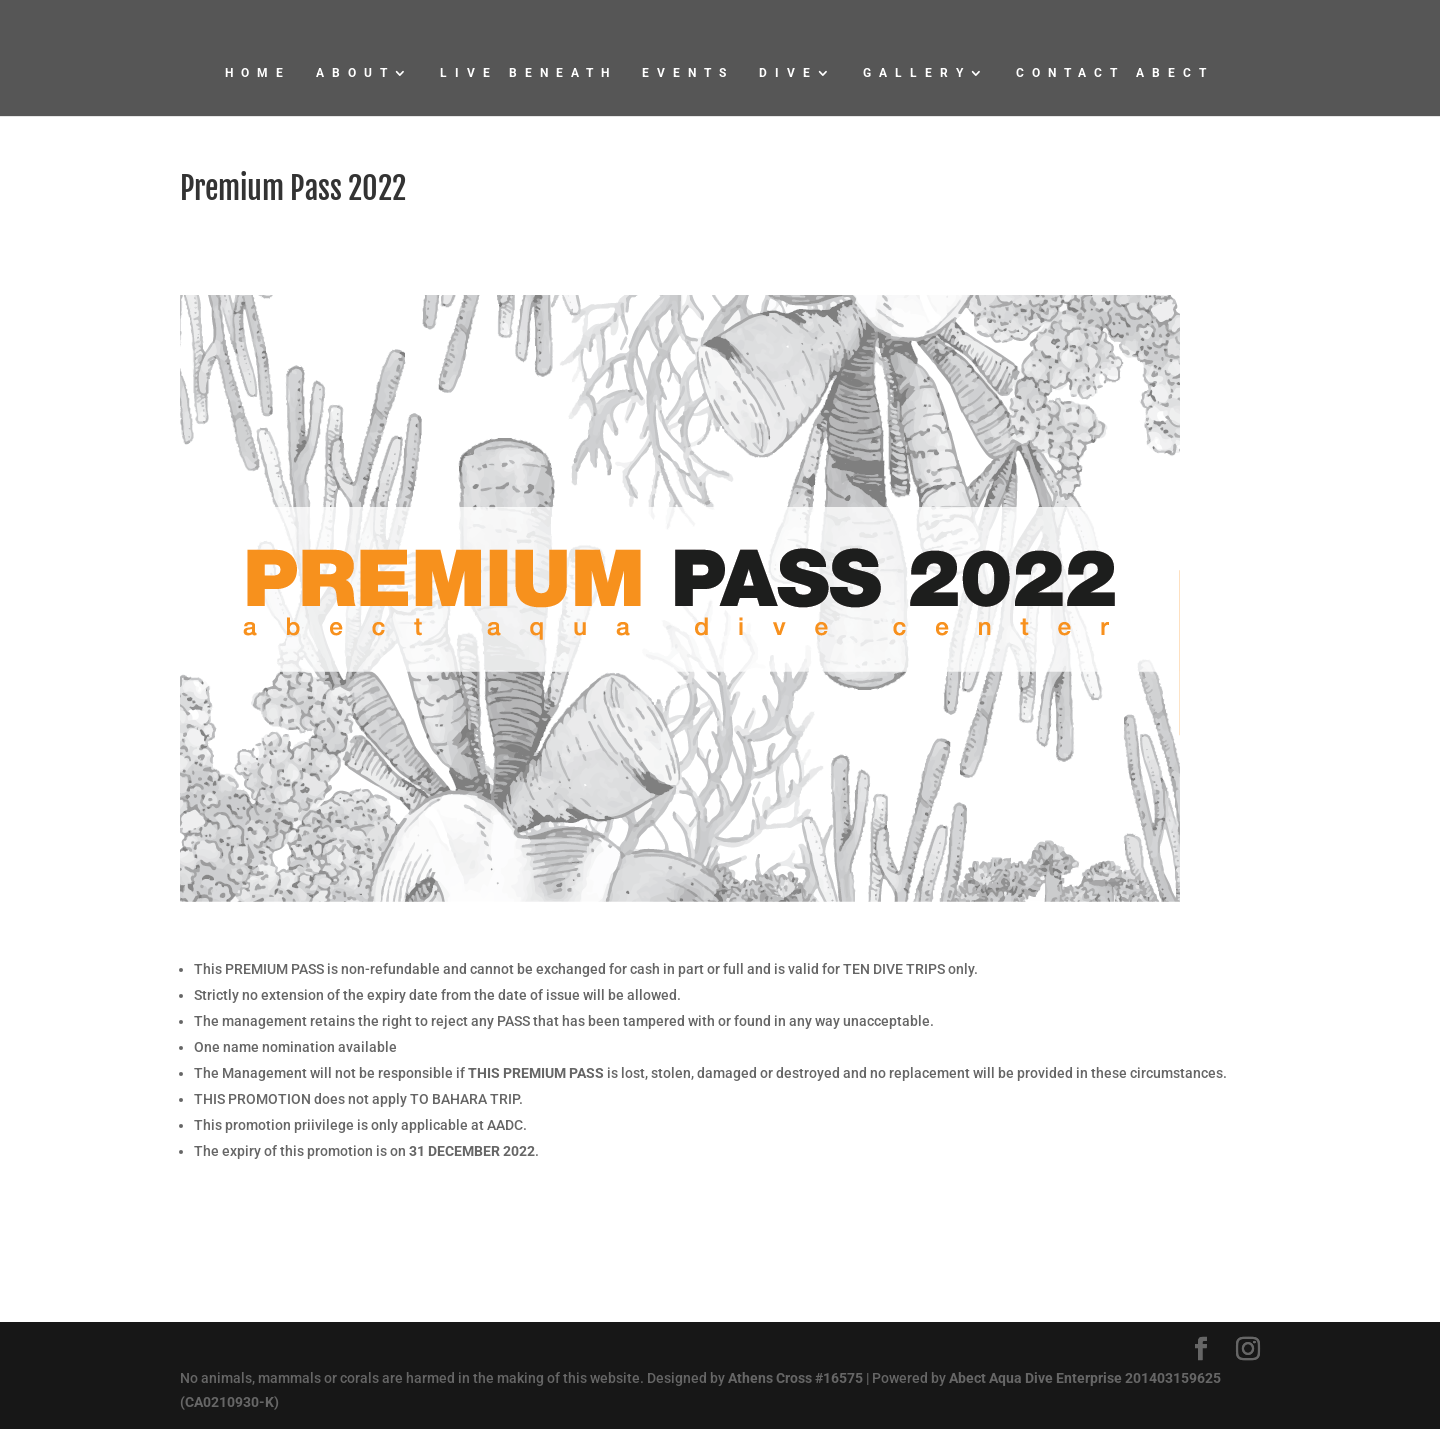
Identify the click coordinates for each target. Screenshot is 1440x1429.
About (355, 73)
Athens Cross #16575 (795, 1378)
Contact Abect (1115, 73)
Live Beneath (528, 73)
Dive (788, 73)
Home (258, 73)
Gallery (917, 73)
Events (688, 73)
